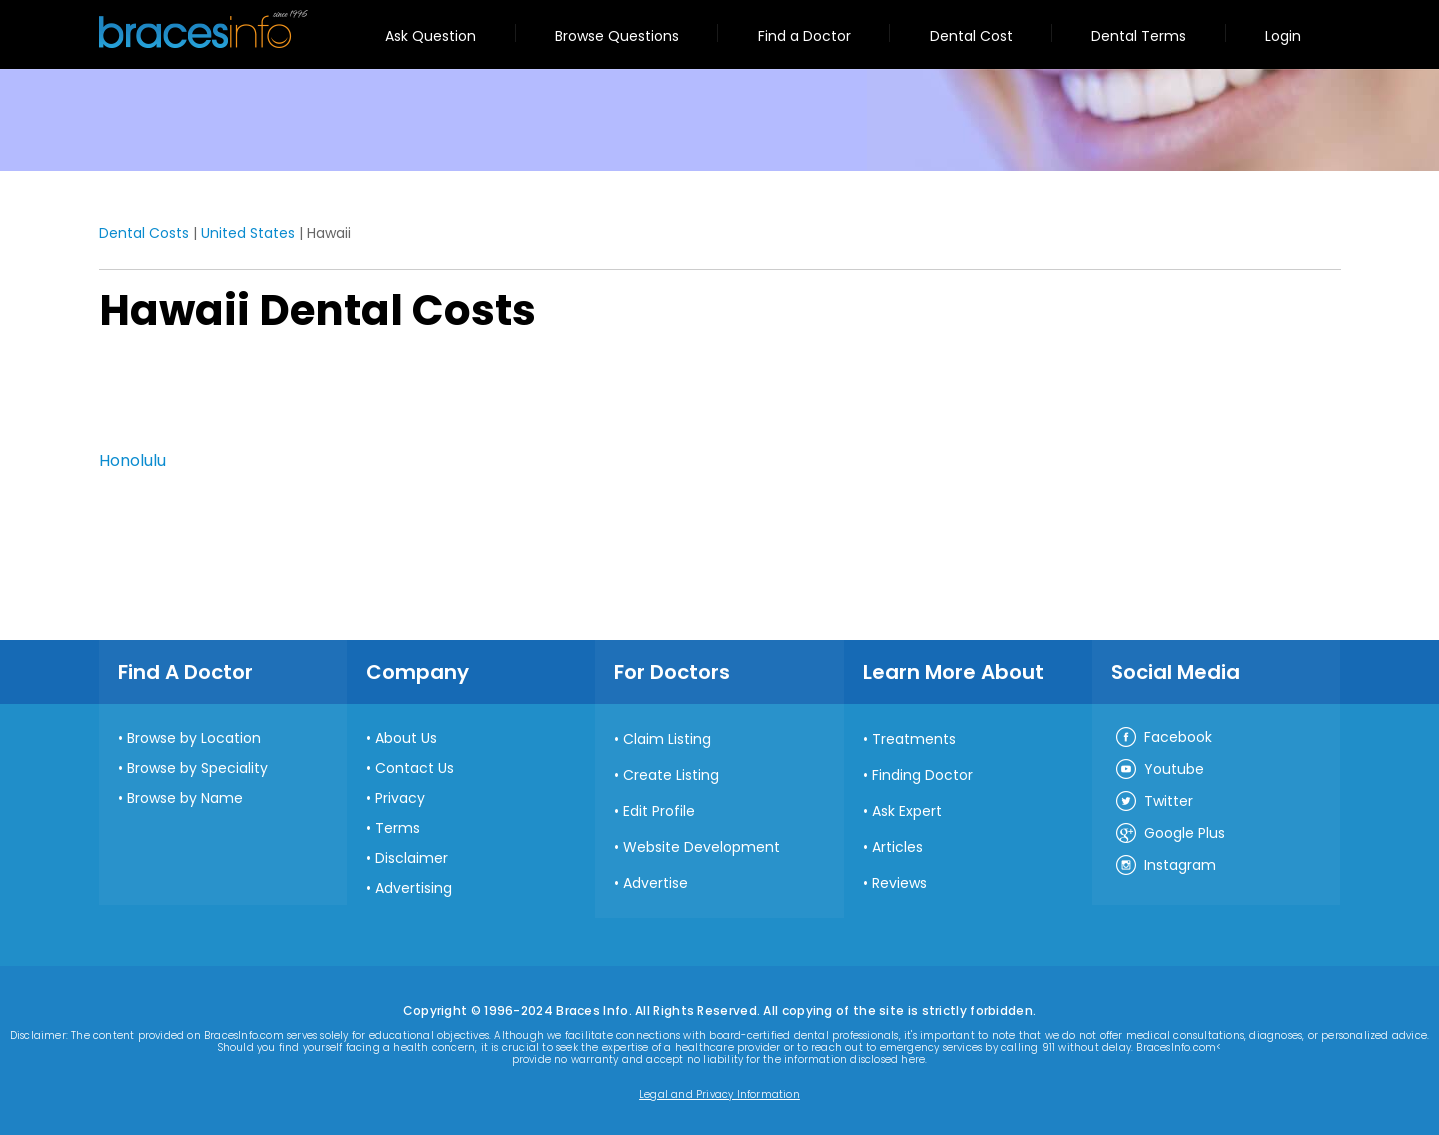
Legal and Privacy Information (719, 1095)
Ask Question (430, 36)
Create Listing (671, 775)
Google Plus (1169, 834)
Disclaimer (411, 858)
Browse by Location (194, 738)
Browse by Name (185, 798)
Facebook (1163, 738)
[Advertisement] (199, 397)
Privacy (400, 798)
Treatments (914, 739)
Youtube (1159, 770)
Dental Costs (144, 233)
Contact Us (414, 768)
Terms (397, 828)
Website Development (701, 847)
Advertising (413, 888)
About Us (406, 738)
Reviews (899, 883)
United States (248, 233)
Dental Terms (1138, 36)
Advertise (655, 883)
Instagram (1165, 866)
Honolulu (132, 460)
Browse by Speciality (197, 768)
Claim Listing (667, 739)
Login (1283, 36)
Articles (897, 847)
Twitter (1153, 802)
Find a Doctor (804, 36)
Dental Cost (971, 36)
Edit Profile (659, 811)
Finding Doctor (922, 775)
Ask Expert (907, 811)
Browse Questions (617, 36)
